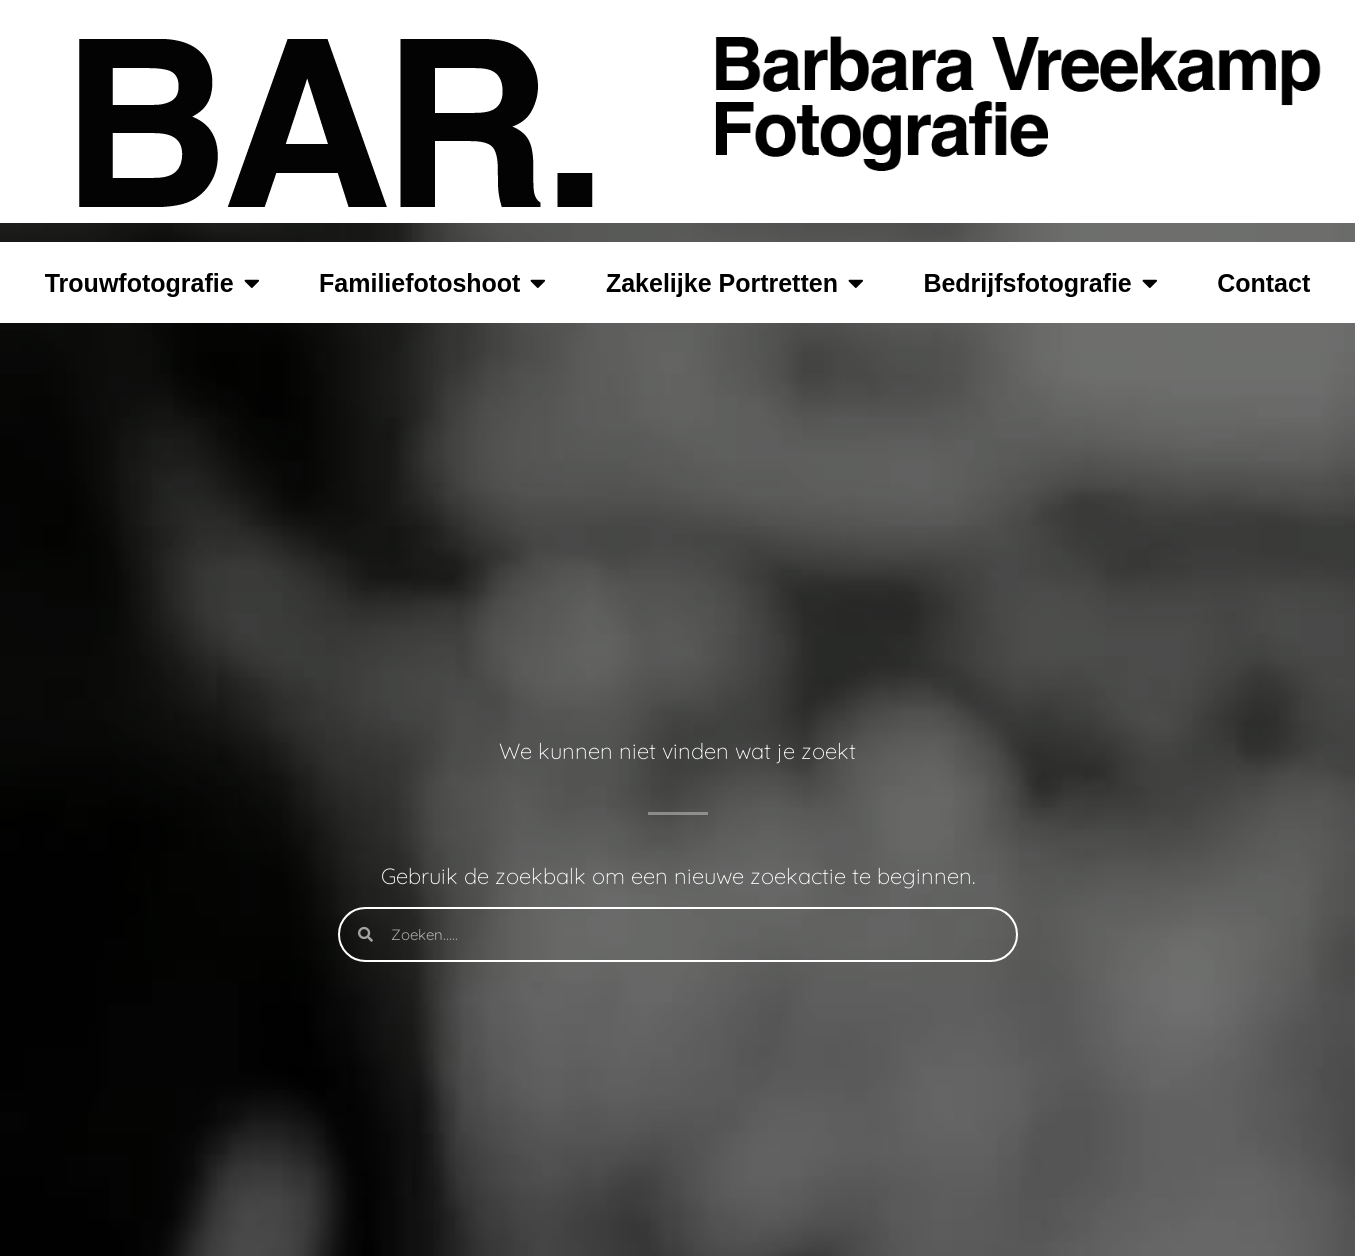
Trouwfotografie (152, 282)
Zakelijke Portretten (735, 282)
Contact (1263, 283)
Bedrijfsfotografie (1040, 282)
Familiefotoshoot (432, 282)
